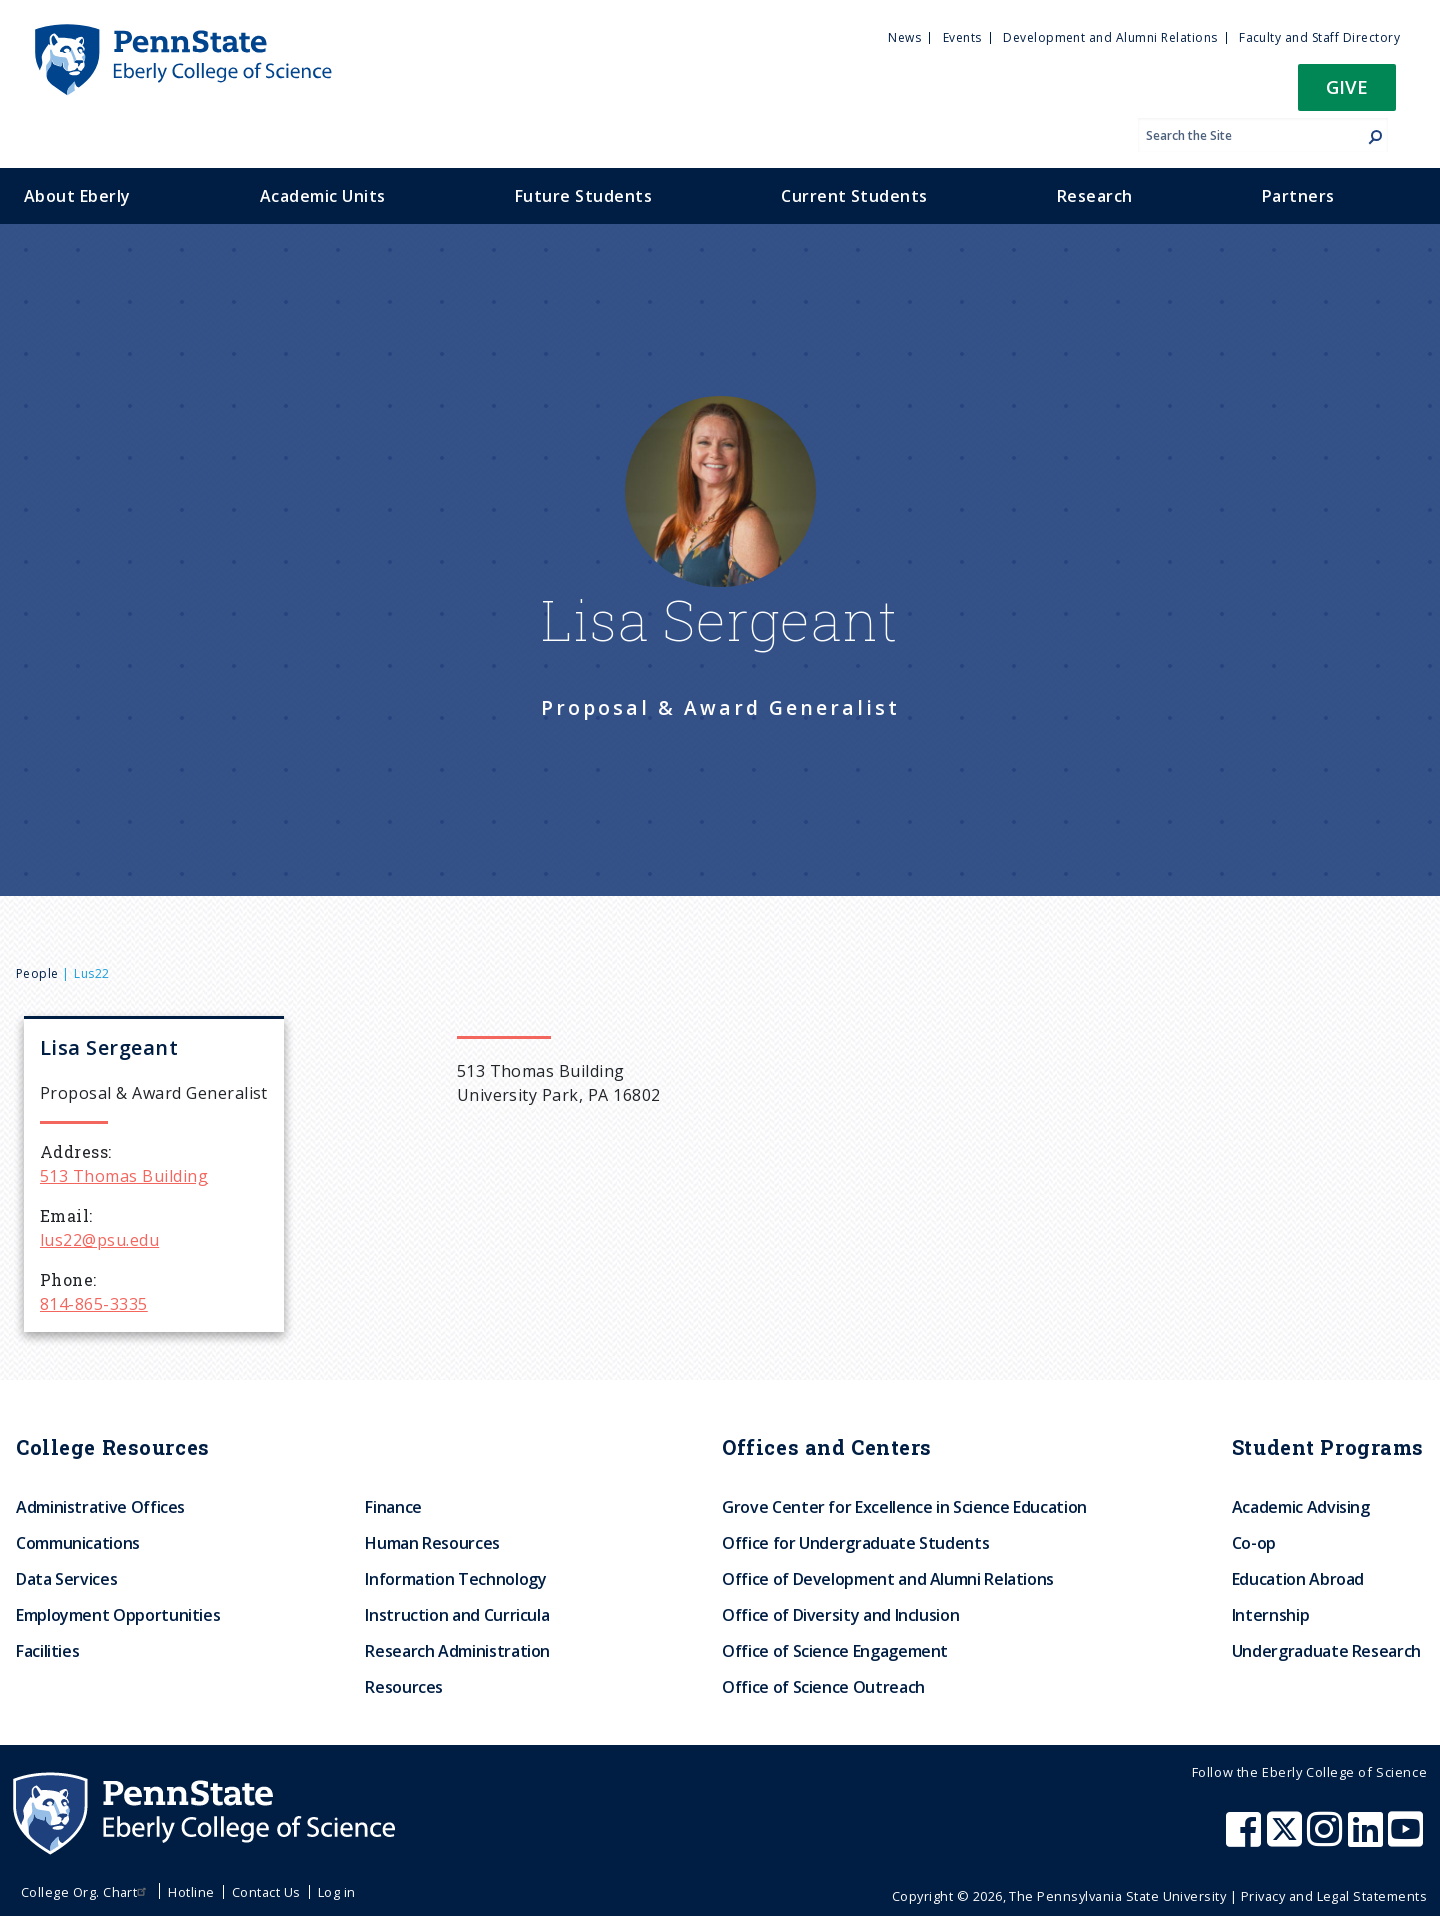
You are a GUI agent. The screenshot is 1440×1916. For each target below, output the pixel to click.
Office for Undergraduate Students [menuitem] (855, 1543)
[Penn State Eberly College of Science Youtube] (1407, 1839)
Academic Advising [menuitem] (1301, 1507)
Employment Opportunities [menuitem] (118, 1615)
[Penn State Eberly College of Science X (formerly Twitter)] (1287, 1839)
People (37, 973)
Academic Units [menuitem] (323, 196)
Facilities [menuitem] (47, 1651)
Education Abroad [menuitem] (1298, 1579)
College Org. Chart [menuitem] (86, 1892)
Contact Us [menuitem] (266, 1892)
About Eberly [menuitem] (77, 196)
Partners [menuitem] (1298, 196)
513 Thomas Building (124, 1176)
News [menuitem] (904, 37)
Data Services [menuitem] (66, 1579)
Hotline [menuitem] (191, 1892)
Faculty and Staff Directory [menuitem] (1319, 37)
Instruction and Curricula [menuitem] (457, 1615)
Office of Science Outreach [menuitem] (823, 1687)
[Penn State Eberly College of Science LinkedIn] (1368, 1839)
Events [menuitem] (962, 37)
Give (1347, 86)
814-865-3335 (94, 1304)
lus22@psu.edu (99, 1240)
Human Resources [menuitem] (432, 1543)
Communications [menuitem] (78, 1543)
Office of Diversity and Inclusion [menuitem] (840, 1615)
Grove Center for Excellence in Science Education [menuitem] (904, 1507)
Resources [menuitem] (404, 1687)
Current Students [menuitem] (854, 196)
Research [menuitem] (1095, 196)
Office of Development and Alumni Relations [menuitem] (888, 1579)
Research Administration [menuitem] (457, 1651)
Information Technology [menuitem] (455, 1579)
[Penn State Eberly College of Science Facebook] (1246, 1839)
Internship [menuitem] (1270, 1615)
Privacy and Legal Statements (1334, 1896)
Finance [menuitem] (393, 1507)
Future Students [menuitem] (583, 196)
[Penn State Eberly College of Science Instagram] (1327, 1839)
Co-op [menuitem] (1254, 1543)
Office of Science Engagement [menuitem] (835, 1651)
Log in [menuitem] (337, 1892)
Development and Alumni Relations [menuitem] (1110, 37)
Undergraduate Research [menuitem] (1326, 1651)
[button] (1347, 93)
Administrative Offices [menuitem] (100, 1507)
